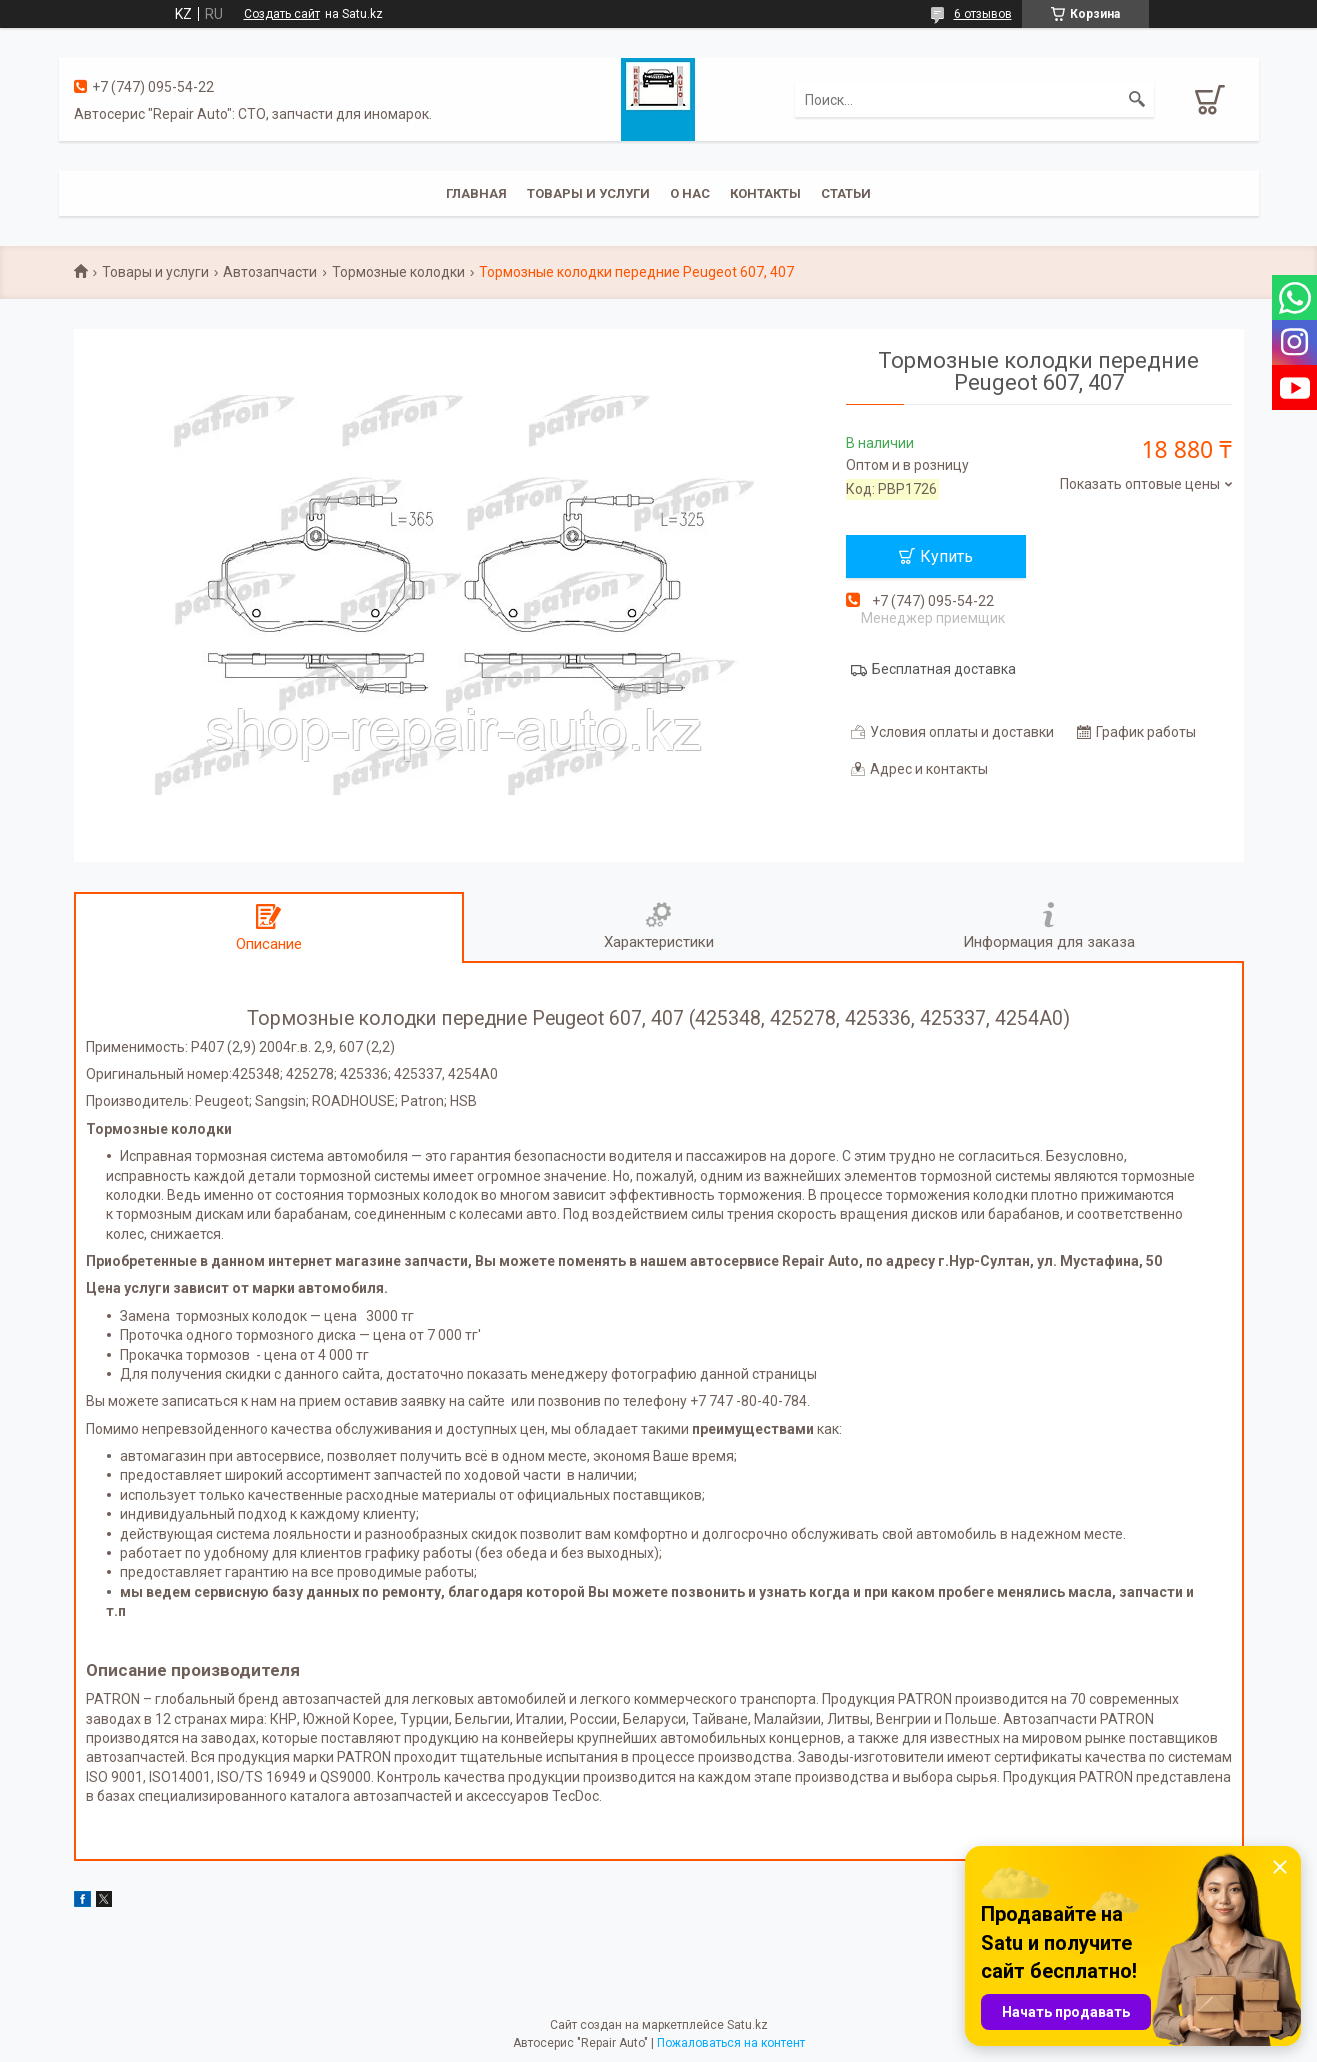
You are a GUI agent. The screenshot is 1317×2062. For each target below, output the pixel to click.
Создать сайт (282, 14)
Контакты (765, 193)
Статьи (846, 193)
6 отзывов (983, 14)
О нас (690, 193)
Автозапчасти (270, 272)
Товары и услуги (588, 193)
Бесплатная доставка (944, 669)
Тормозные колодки (398, 272)
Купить (946, 556)
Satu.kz (747, 2025)
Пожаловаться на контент (731, 2043)
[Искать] (1137, 100)
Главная (476, 193)
